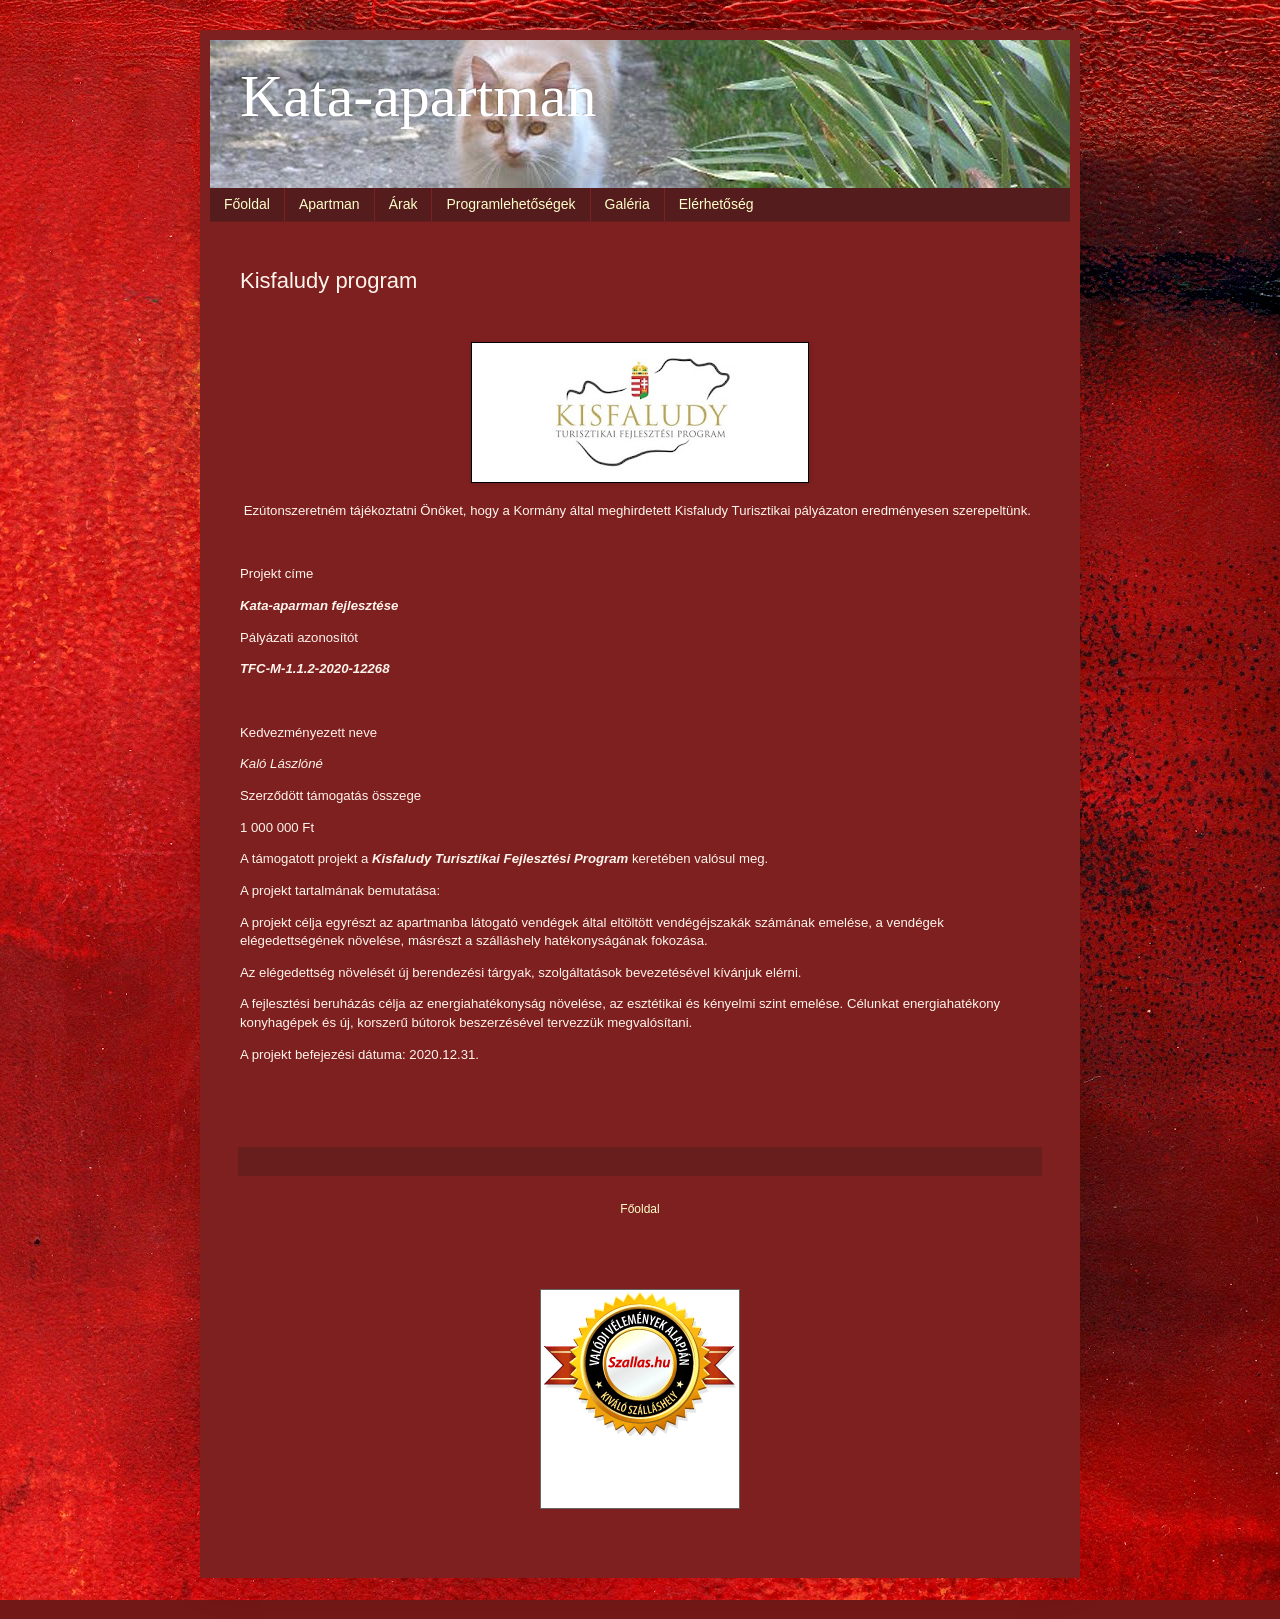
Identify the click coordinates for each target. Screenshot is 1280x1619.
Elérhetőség (716, 204)
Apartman (329, 204)
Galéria (627, 204)
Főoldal (247, 204)
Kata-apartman (418, 96)
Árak (403, 204)
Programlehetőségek (510, 204)
